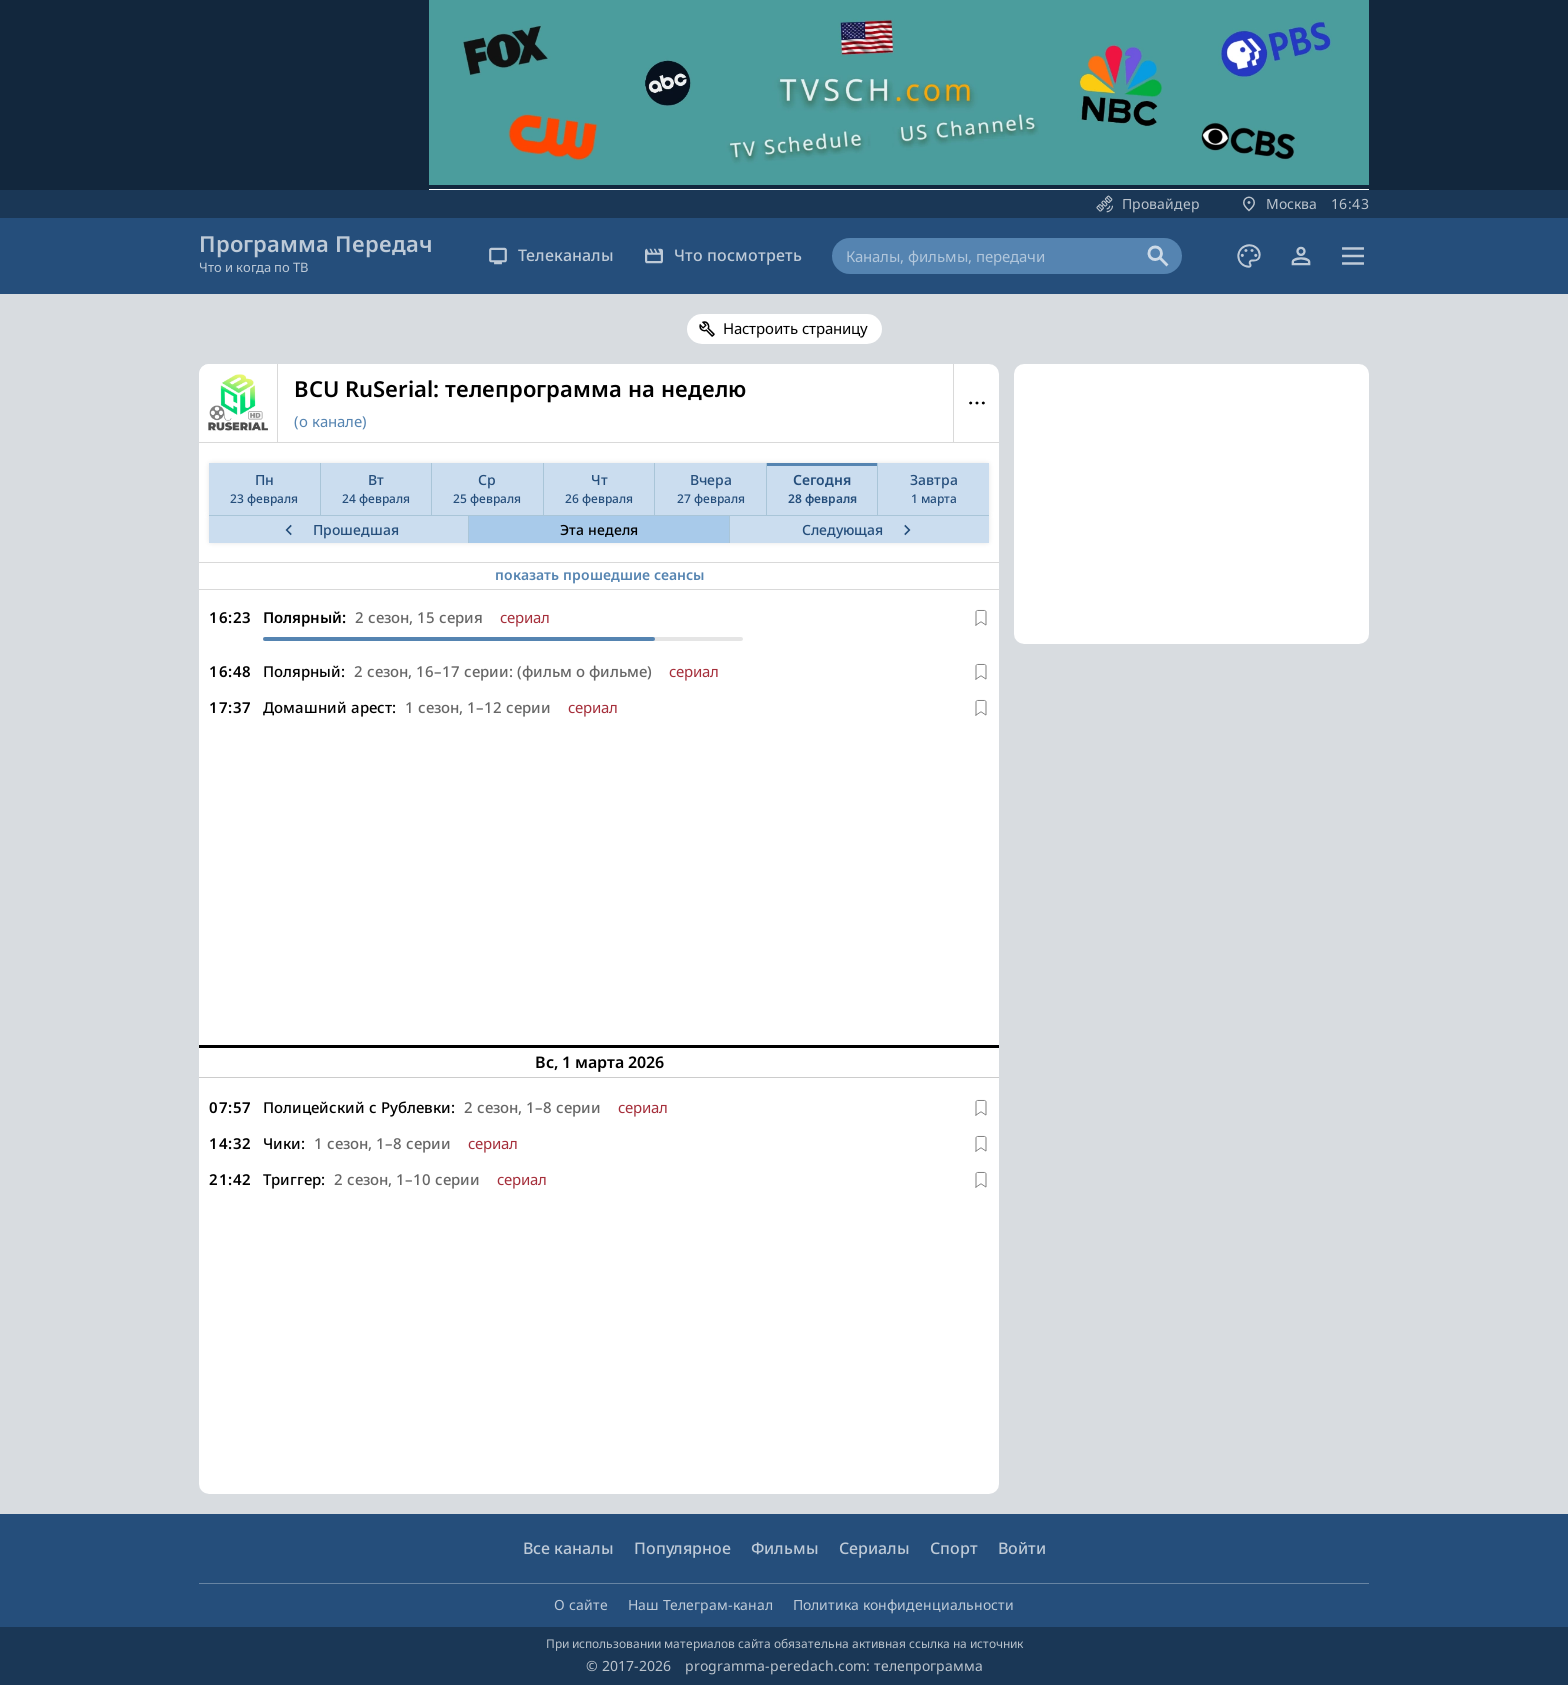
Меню (976, 403)
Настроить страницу (795, 328)
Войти (1022, 1548)
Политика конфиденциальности (903, 1604)
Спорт (954, 1548)
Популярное (682, 1548)
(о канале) (330, 421)
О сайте (581, 1604)
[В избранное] (981, 618)
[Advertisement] (599, 874)
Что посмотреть (723, 255)
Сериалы (874, 1548)
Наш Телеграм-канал (700, 1604)
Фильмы (785, 1548)
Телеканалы (551, 255)
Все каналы (568, 1548)
